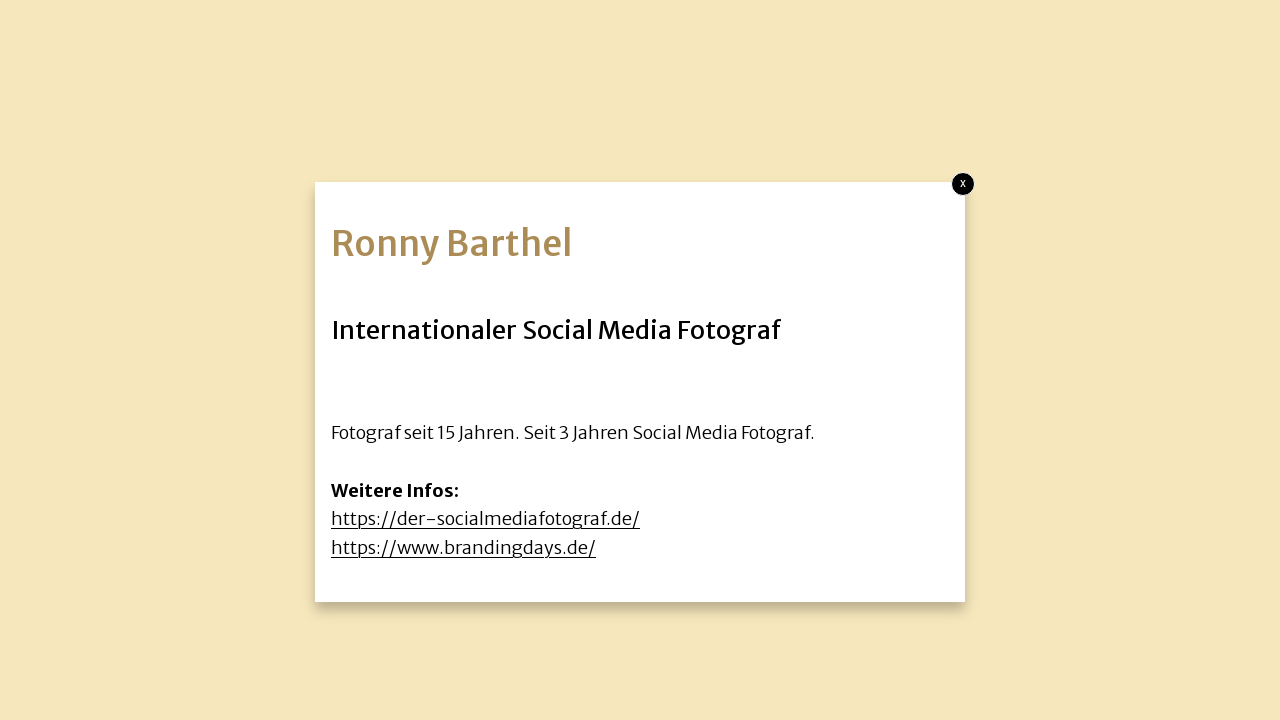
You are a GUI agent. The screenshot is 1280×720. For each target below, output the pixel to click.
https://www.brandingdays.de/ (463, 547)
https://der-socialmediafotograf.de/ (485, 518)
